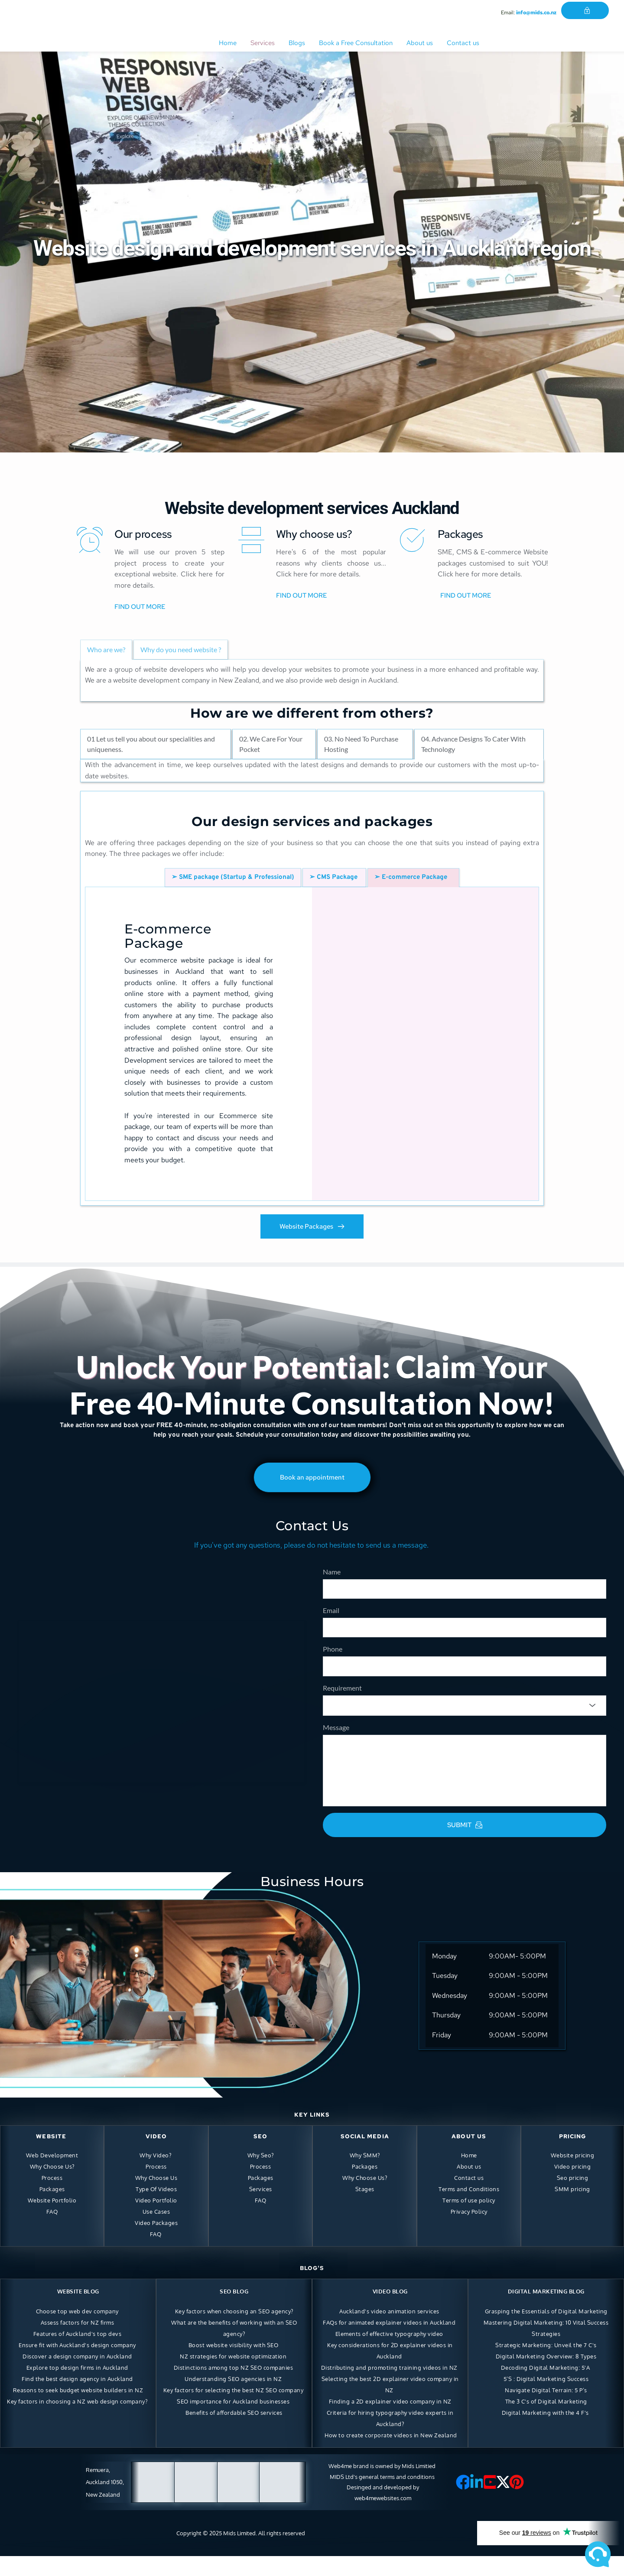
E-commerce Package (169, 936)
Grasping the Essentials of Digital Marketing (546, 2330)
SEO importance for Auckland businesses (233, 2420)
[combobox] (464, 1723)
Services (260, 2208)
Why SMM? (365, 2174)
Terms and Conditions (469, 2208)
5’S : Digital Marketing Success (546, 2398)
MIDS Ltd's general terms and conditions (383, 2496)
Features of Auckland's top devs (77, 2353)
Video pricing (572, 2185)
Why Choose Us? (52, 2185)
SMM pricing (572, 2208)
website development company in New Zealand (186, 680)
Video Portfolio (156, 2219)
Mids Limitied (419, 2485)
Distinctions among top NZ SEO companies (233, 2387)
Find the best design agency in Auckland (77, 2398)
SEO (260, 2156)
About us (469, 2185)
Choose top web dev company (77, 2330)
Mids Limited (239, 2552)
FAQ (52, 2231)
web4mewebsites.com (382, 2517)
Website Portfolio (52, 2219)
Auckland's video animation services (389, 2330)
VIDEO (156, 2156)
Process (52, 2197)
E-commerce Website (514, 551)
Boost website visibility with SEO (233, 2364)
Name (332, 1572)
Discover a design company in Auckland (77, 2375)
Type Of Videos (156, 2208)
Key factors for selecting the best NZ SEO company (233, 2409)
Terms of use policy (468, 2219)
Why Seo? (260, 2174)
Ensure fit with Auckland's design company (77, 2364)
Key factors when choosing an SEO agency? (234, 2330)
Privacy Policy (469, 2231)
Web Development (52, 2174)
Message (336, 1747)
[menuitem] (228, 43)
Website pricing (573, 2174)
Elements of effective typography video (389, 2353)
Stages (364, 2208)
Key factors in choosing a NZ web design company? (77, 2420)
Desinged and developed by (383, 2506)
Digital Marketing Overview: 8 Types (546, 2375)
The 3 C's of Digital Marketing (546, 2420)
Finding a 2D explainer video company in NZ (390, 2420)
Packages (52, 2208)
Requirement (342, 1703)
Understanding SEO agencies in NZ (233, 2398)
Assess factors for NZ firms (77, 2342)
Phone (332, 1659)
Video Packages (156, 2242)
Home (469, 2174)
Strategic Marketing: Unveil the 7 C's (546, 2364)
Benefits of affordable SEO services (234, 2432)
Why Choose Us (156, 2197)
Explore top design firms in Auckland (77, 2387)
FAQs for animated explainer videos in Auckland (389, 2342)
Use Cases (156, 2231)
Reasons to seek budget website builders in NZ (78, 2409)
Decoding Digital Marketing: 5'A (546, 2387)
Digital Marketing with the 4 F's (546, 2432)
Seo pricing (572, 2197)
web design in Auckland (361, 680)
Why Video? (155, 2174)
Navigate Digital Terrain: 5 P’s (546, 2409)
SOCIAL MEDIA (365, 2156)
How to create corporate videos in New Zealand (391, 2454)
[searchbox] (337, 1722)
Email (331, 1615)
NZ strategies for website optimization (233, 2375)
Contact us (469, 2197)
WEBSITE (51, 2156)
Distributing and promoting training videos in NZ (389, 2387)
